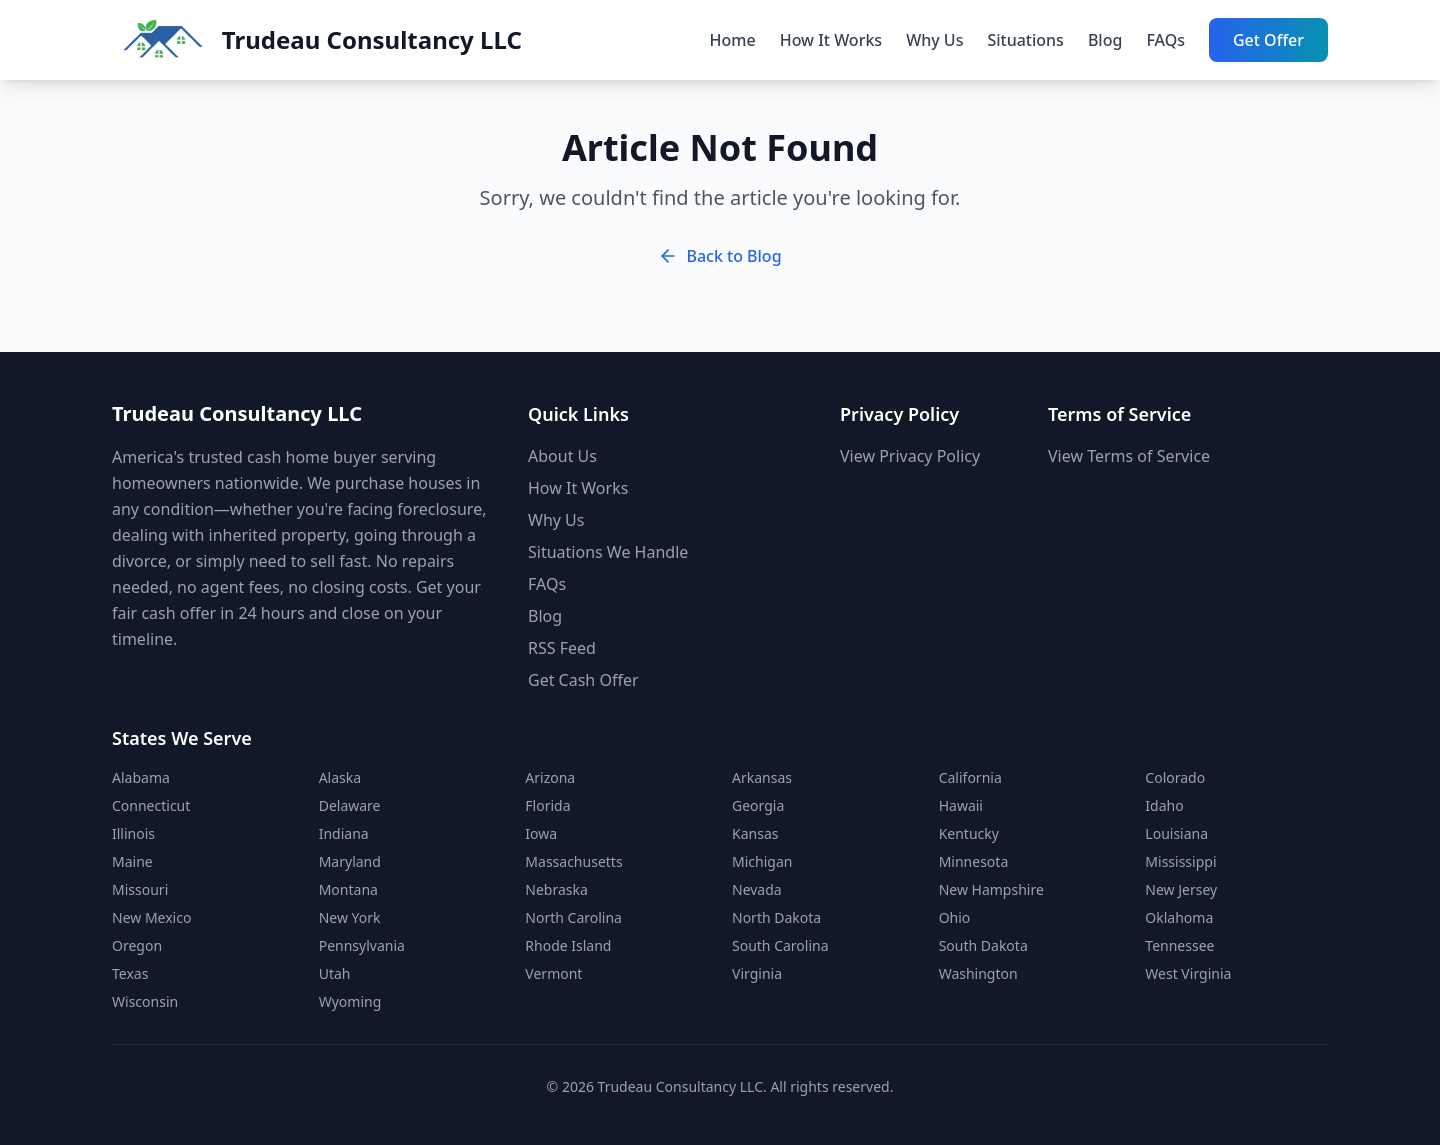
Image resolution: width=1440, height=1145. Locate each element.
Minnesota (974, 861)
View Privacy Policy (910, 456)
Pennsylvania (362, 945)
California (970, 777)
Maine (132, 861)
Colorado (1175, 777)
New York (350, 917)
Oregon (137, 945)
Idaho (1164, 805)
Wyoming (350, 1001)
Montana (348, 889)
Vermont (553, 973)
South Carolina (780, 945)
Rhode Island (568, 945)
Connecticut (151, 805)
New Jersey (1181, 889)
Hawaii (961, 805)
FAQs (1165, 40)
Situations (1025, 40)
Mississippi (1180, 861)
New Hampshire (991, 889)
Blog (1105, 40)
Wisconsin (145, 1001)
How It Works (831, 40)
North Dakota (776, 917)
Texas (130, 973)
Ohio (955, 917)
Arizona (550, 777)
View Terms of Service (1129, 456)
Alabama (141, 777)
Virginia (757, 973)
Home (733, 40)
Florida (547, 805)
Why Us (934, 40)
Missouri (140, 889)
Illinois (133, 833)
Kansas (755, 833)
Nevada (757, 889)
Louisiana (1176, 833)
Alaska (340, 777)
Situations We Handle (608, 552)
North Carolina (573, 917)
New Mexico (151, 917)
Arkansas (762, 777)
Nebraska (556, 889)
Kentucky (969, 833)
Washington (978, 973)
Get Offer (1268, 40)
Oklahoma (1179, 917)
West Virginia (1188, 973)
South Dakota (983, 945)
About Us (562, 456)
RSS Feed (562, 648)
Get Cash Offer (583, 680)
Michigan (762, 861)
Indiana (344, 833)
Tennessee (1179, 945)
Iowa (541, 833)
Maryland (350, 861)
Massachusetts (573, 861)
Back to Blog (719, 256)
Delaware (350, 805)
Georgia (758, 805)
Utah (335, 973)
